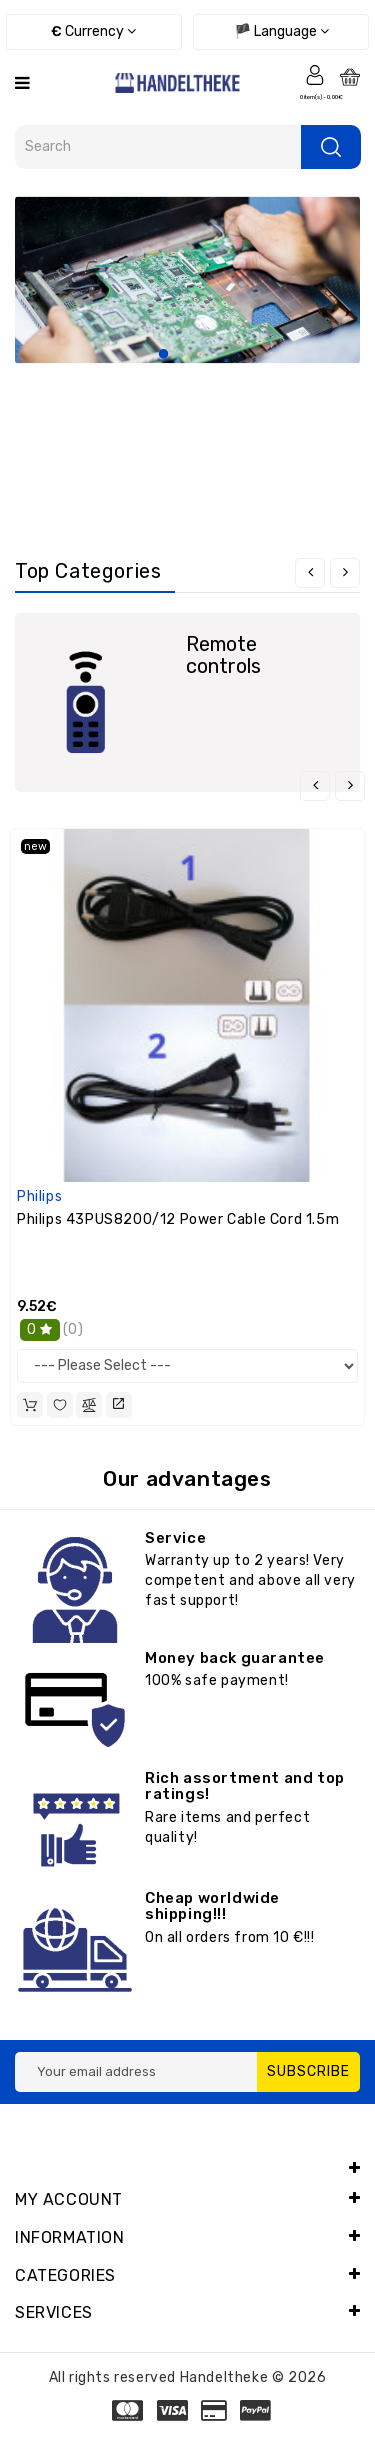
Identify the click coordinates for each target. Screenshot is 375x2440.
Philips (39, 1196)
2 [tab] (188, 355)
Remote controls (223, 655)
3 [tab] (212, 355)
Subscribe (308, 2071)
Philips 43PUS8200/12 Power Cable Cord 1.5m (178, 1219)
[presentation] (310, 573)
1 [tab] (164, 355)
